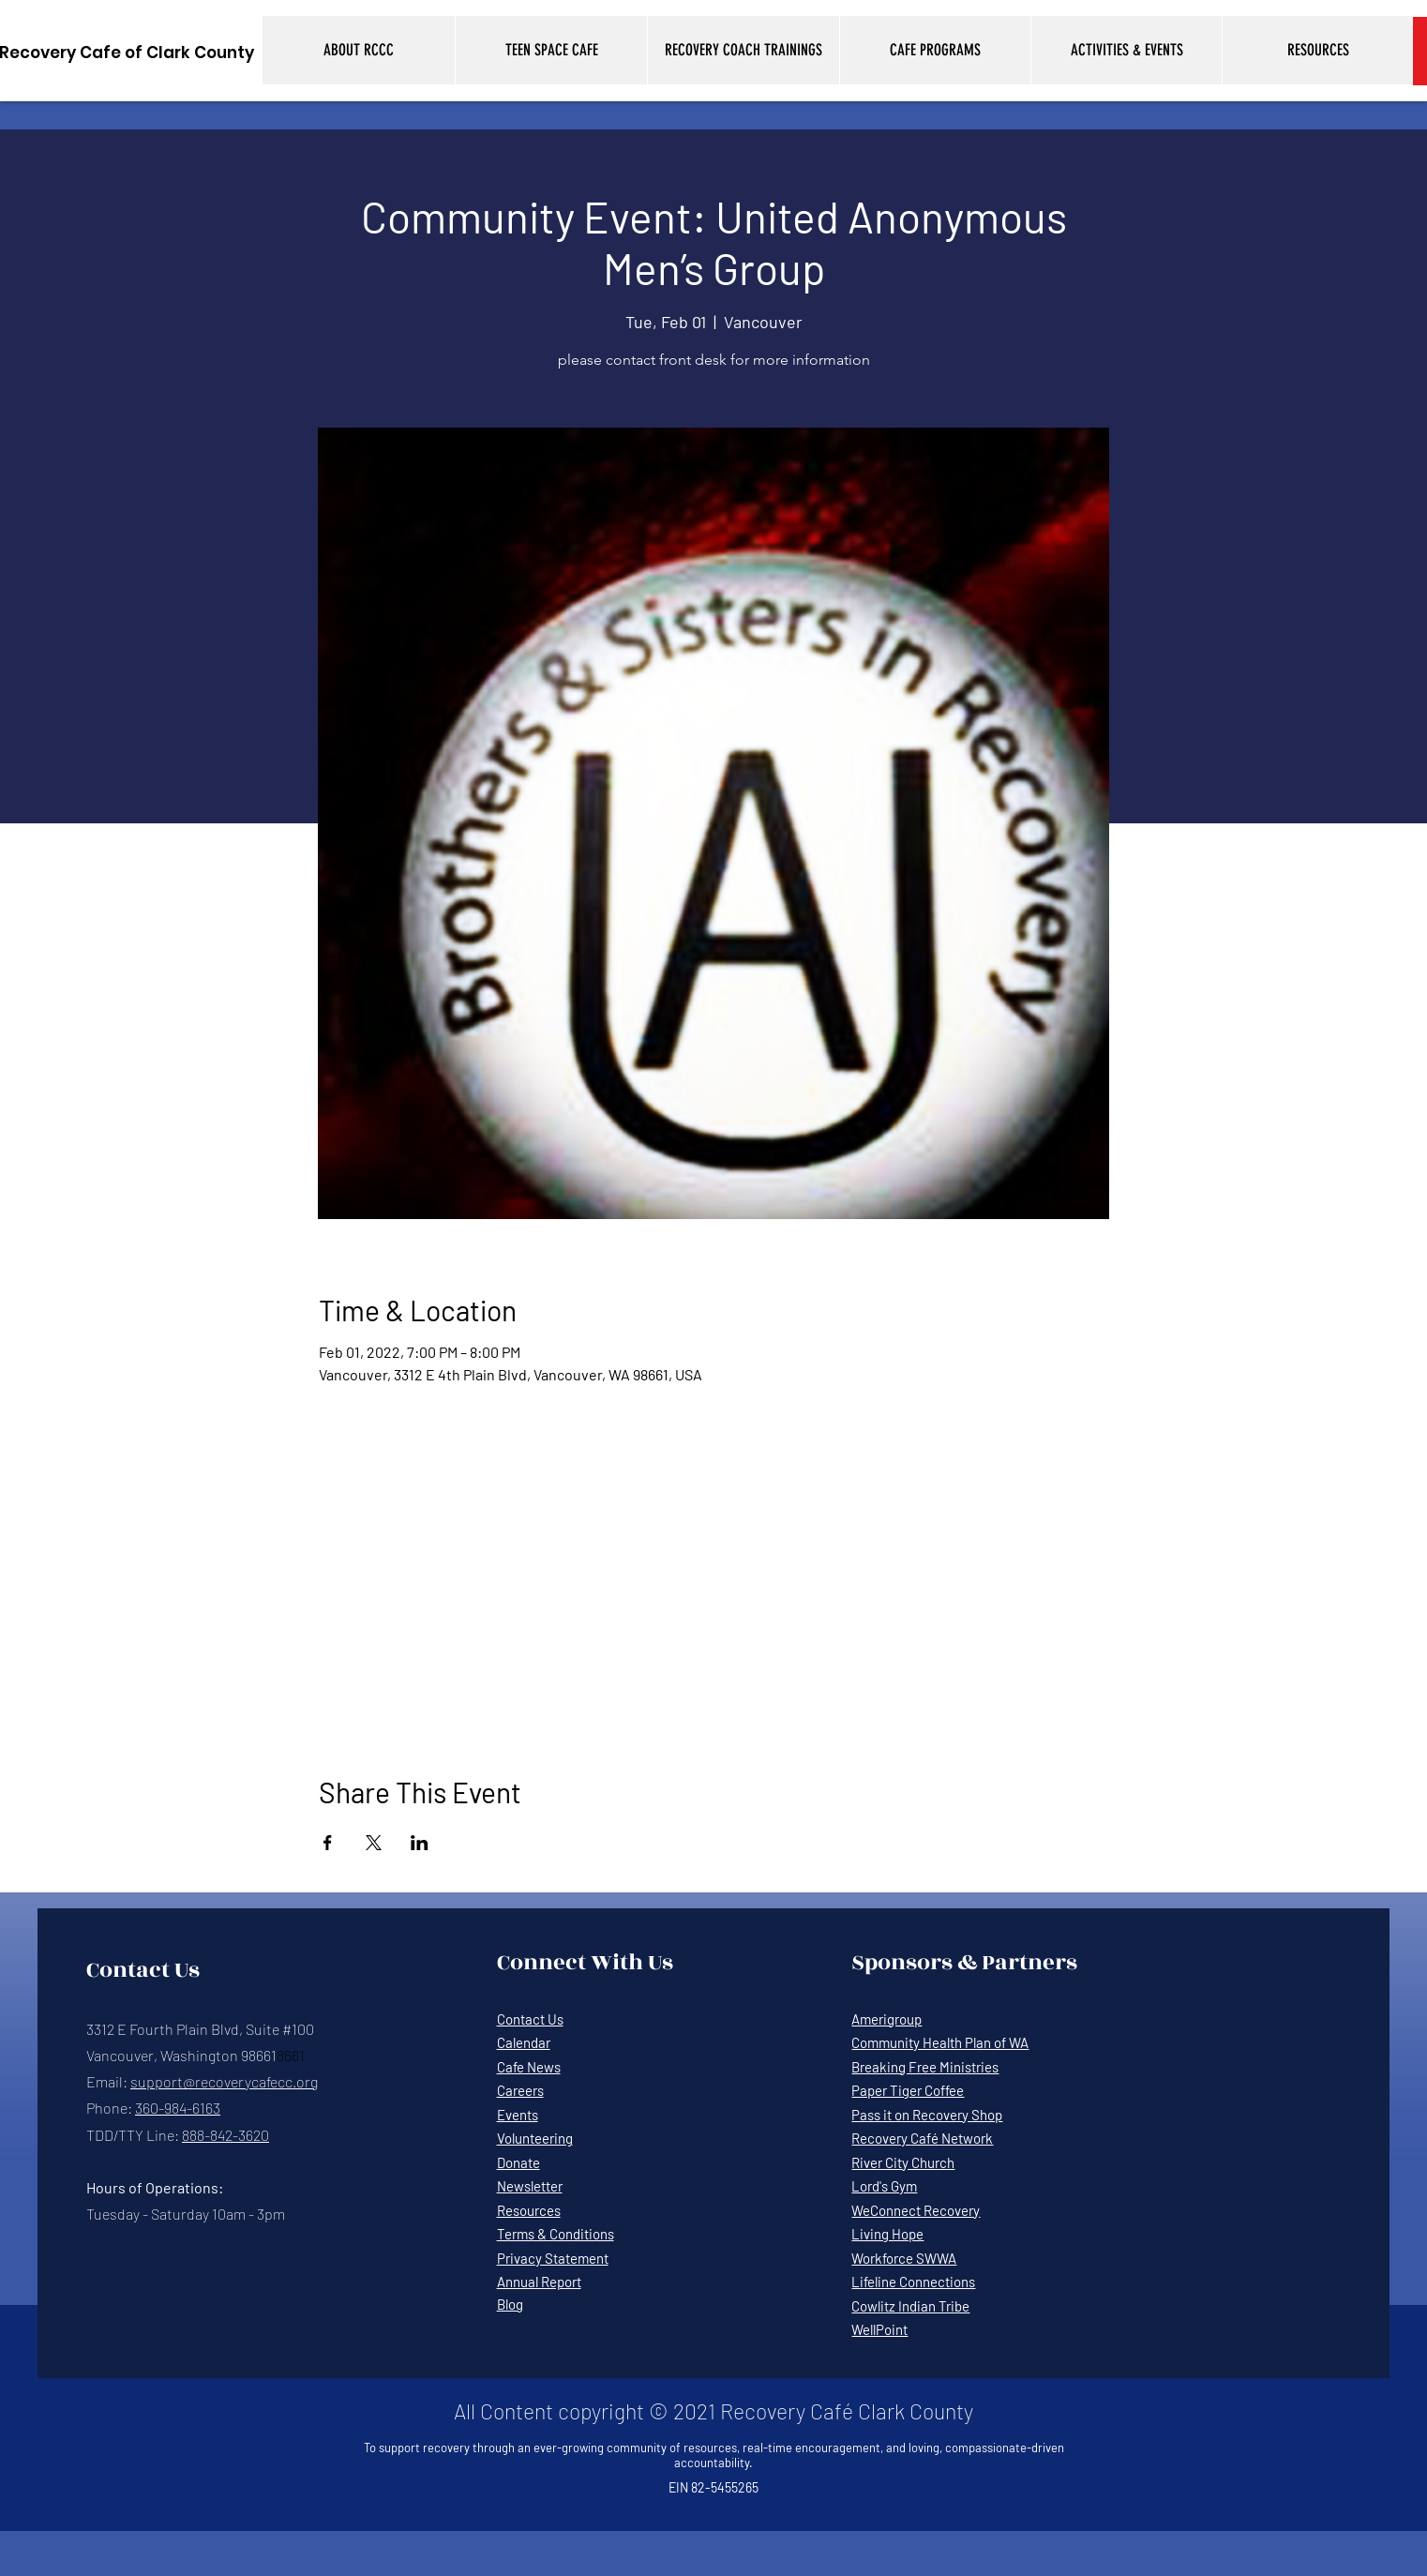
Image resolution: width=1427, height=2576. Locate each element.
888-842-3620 (225, 2135)
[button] (359, 50)
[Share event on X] (374, 1842)
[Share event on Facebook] (328, 1842)
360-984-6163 (177, 2108)
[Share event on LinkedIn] (419, 1842)
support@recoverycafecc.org (224, 2081)
